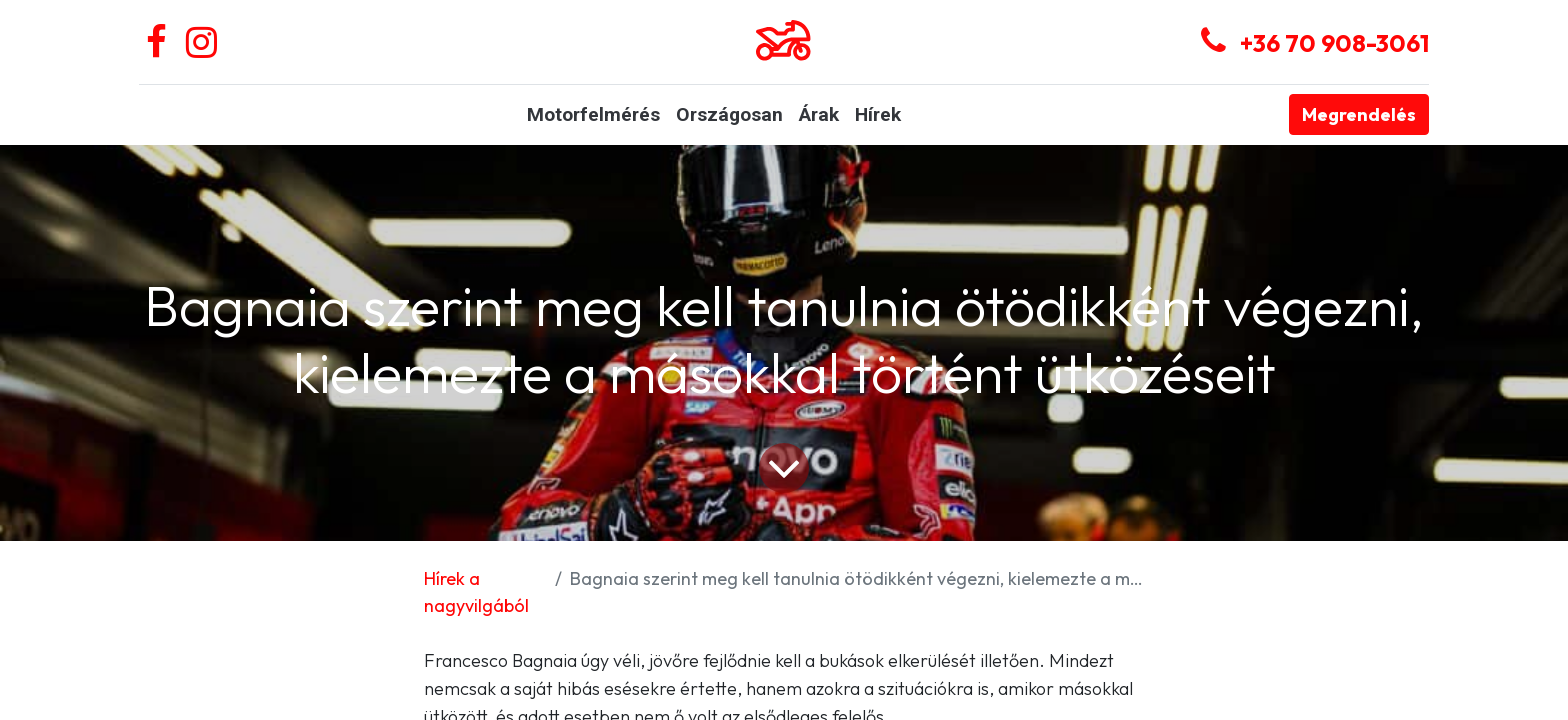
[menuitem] (593, 115)
